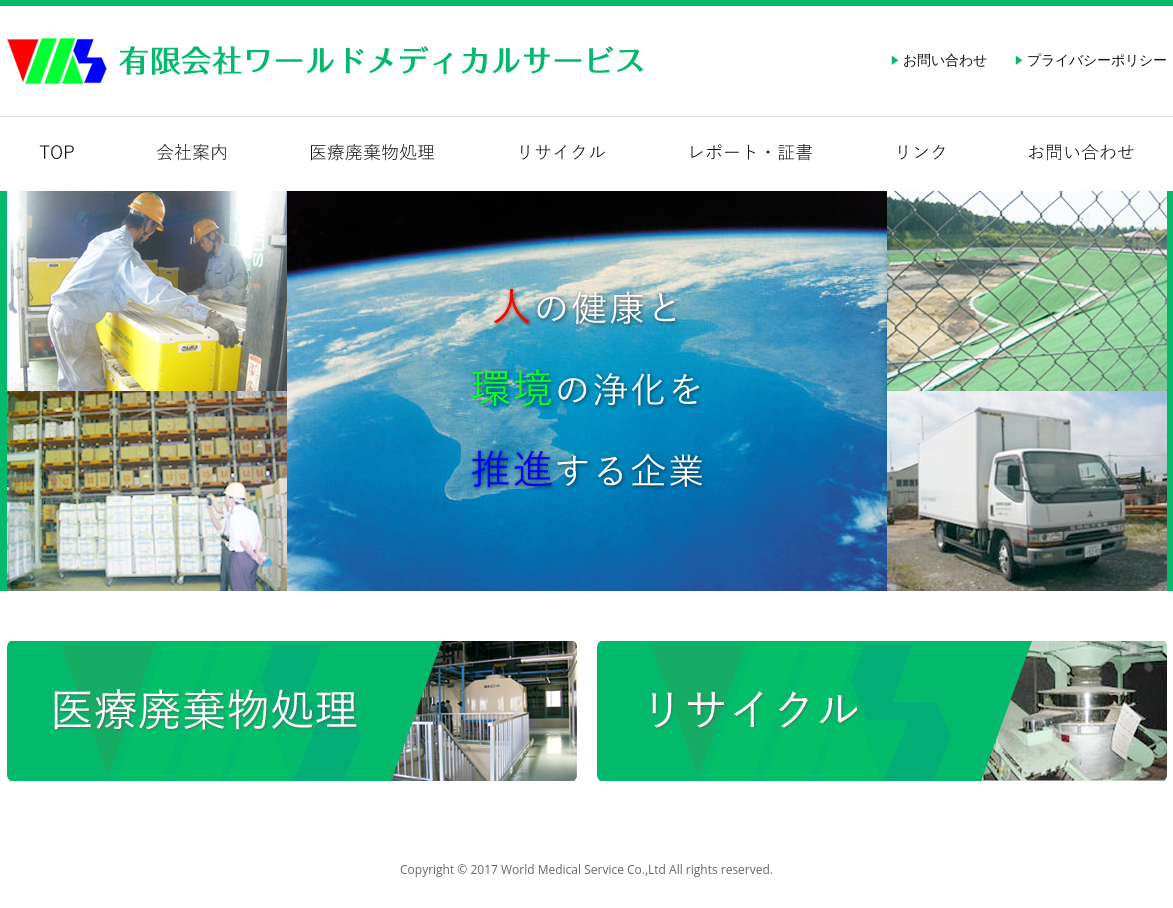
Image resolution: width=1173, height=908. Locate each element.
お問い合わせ (945, 59)
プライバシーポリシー (1097, 59)
